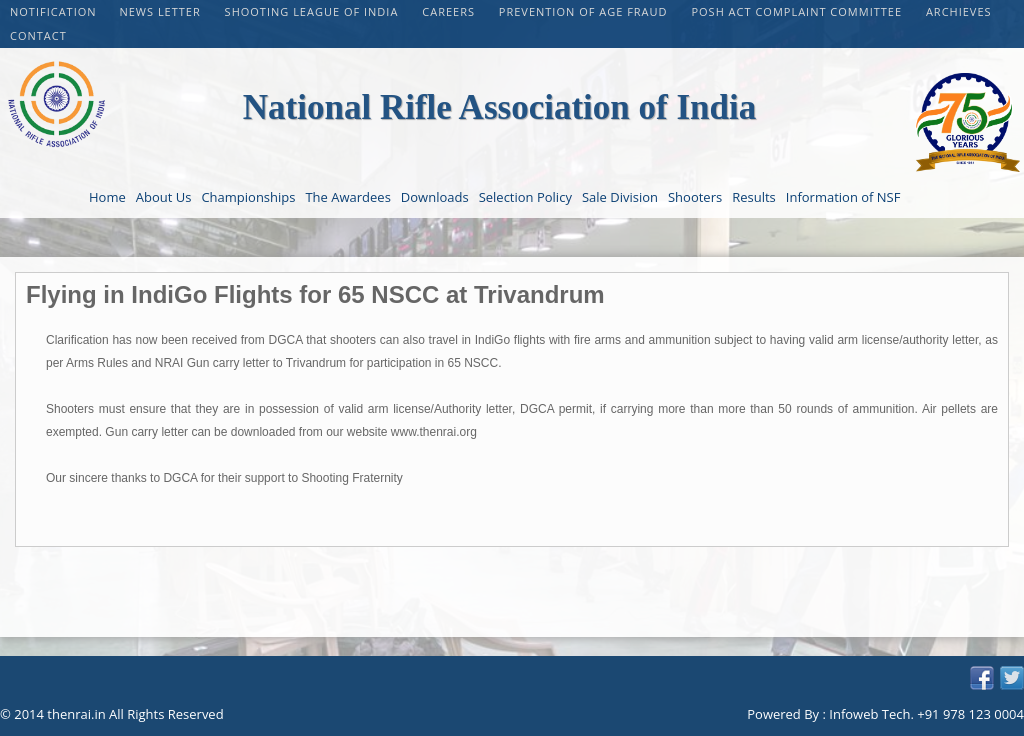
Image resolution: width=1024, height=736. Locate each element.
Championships (248, 197)
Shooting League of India (314, 11)
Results (754, 197)
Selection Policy (525, 197)
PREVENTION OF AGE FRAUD (585, 11)
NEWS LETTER (161, 11)
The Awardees (347, 197)
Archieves (959, 11)
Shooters (695, 197)
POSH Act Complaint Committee (798, 11)
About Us (164, 197)
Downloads (435, 197)
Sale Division (620, 197)
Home (107, 197)
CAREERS (450, 11)
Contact (38, 35)
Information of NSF (843, 197)
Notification (53, 11)
